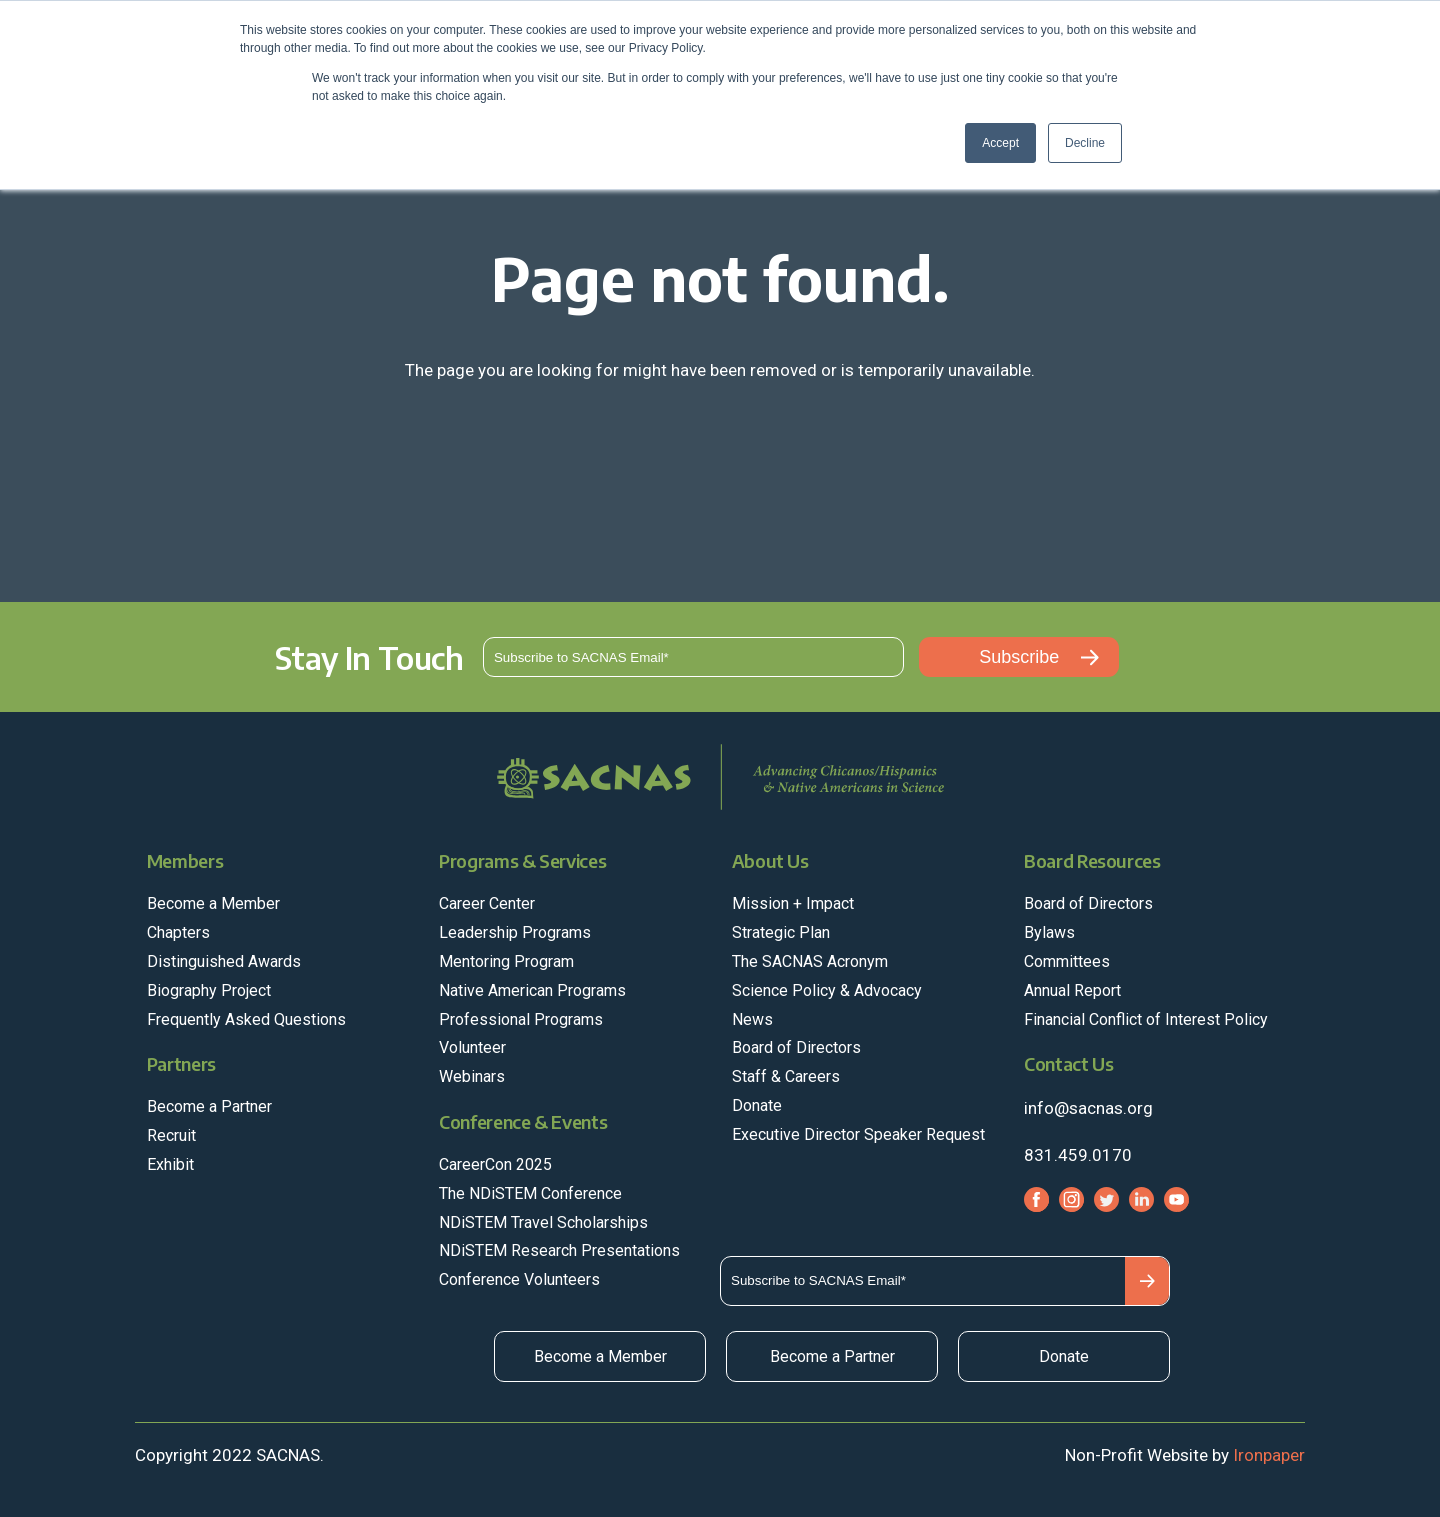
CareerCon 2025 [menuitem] (495, 1164)
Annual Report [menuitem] (1072, 990)
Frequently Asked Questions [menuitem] (246, 1019)
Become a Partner (832, 1356)
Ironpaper (1269, 1455)
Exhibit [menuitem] (170, 1164)
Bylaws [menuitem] (1049, 932)
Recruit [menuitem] (171, 1135)
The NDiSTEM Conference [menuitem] (530, 1193)
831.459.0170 (1078, 1155)
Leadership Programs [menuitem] (515, 932)
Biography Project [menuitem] (209, 990)
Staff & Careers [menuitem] (786, 1076)
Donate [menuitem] (757, 1105)
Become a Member (600, 1356)
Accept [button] (1000, 143)
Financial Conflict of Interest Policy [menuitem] (1146, 1019)
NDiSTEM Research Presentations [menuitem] (559, 1250)
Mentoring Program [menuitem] (506, 961)
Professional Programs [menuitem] (521, 1019)
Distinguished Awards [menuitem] (224, 961)
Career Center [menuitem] (487, 903)
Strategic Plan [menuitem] (781, 932)
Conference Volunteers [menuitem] (519, 1279)
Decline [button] (1085, 143)
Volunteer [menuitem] (472, 1047)
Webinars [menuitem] (472, 1076)
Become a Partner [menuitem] (209, 1106)
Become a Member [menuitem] (213, 903)
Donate (1064, 1356)
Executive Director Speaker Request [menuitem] (858, 1134)
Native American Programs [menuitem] (532, 990)
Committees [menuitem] (1067, 961)
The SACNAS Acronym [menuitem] (810, 961)
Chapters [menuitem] (178, 932)
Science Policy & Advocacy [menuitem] (827, 990)
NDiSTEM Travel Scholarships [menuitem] (543, 1222)
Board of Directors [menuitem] (796, 1047)
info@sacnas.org (1088, 1108)
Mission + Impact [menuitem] (793, 903)
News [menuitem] (752, 1019)
